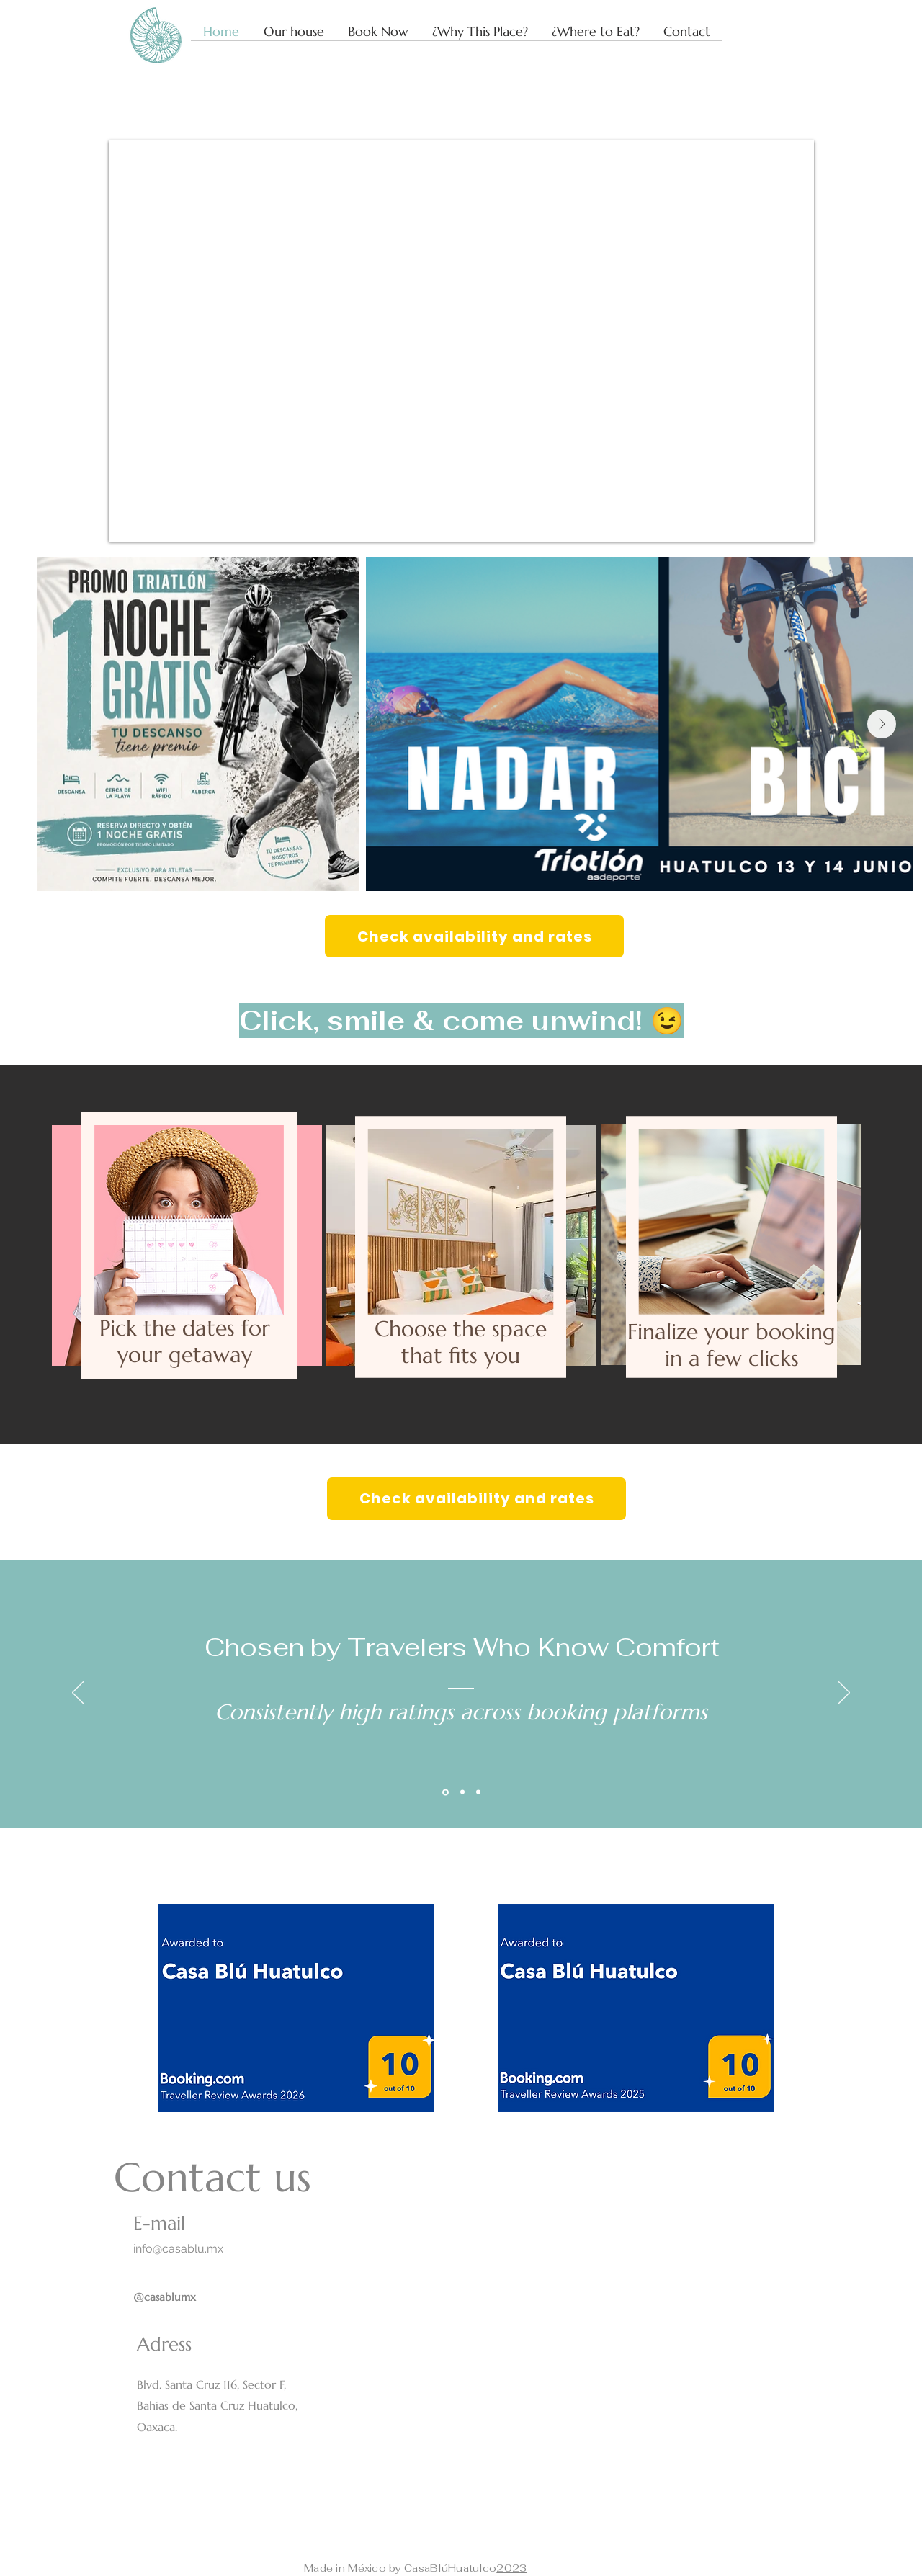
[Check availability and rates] (474, 936)
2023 (511, 2568)
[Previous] (78, 1693)
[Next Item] (881, 724)
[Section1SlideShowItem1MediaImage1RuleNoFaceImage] (445, 1792)
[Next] (844, 1693)
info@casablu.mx (178, 2248)
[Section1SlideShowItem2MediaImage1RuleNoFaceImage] (462, 1792)
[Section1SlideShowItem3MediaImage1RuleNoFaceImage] (478, 1792)
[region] (187, 1226)
